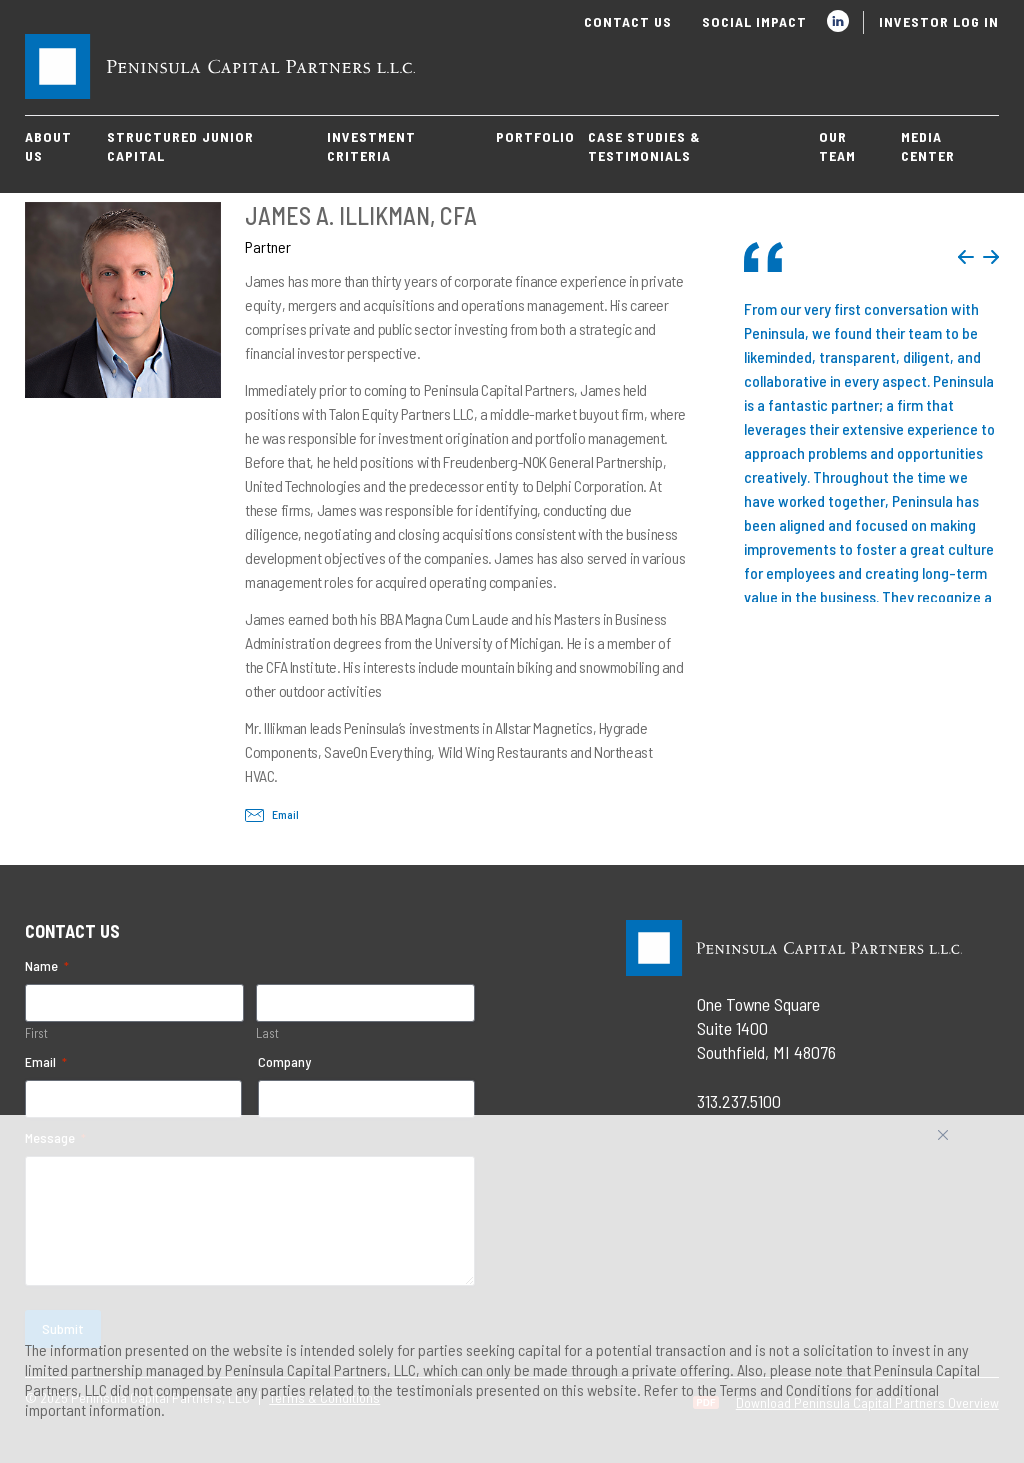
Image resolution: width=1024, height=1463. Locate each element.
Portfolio (535, 136)
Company (284, 1061)
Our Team (837, 146)
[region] (512, 1289)
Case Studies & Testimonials (644, 146)
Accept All (965, 1142)
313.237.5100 (739, 1101)
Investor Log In (939, 21)
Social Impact (754, 21)
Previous (966, 257)
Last (267, 1033)
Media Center (928, 146)
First (36, 1033)
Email (272, 814)
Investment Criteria (371, 146)
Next (991, 257)
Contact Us (628, 21)
